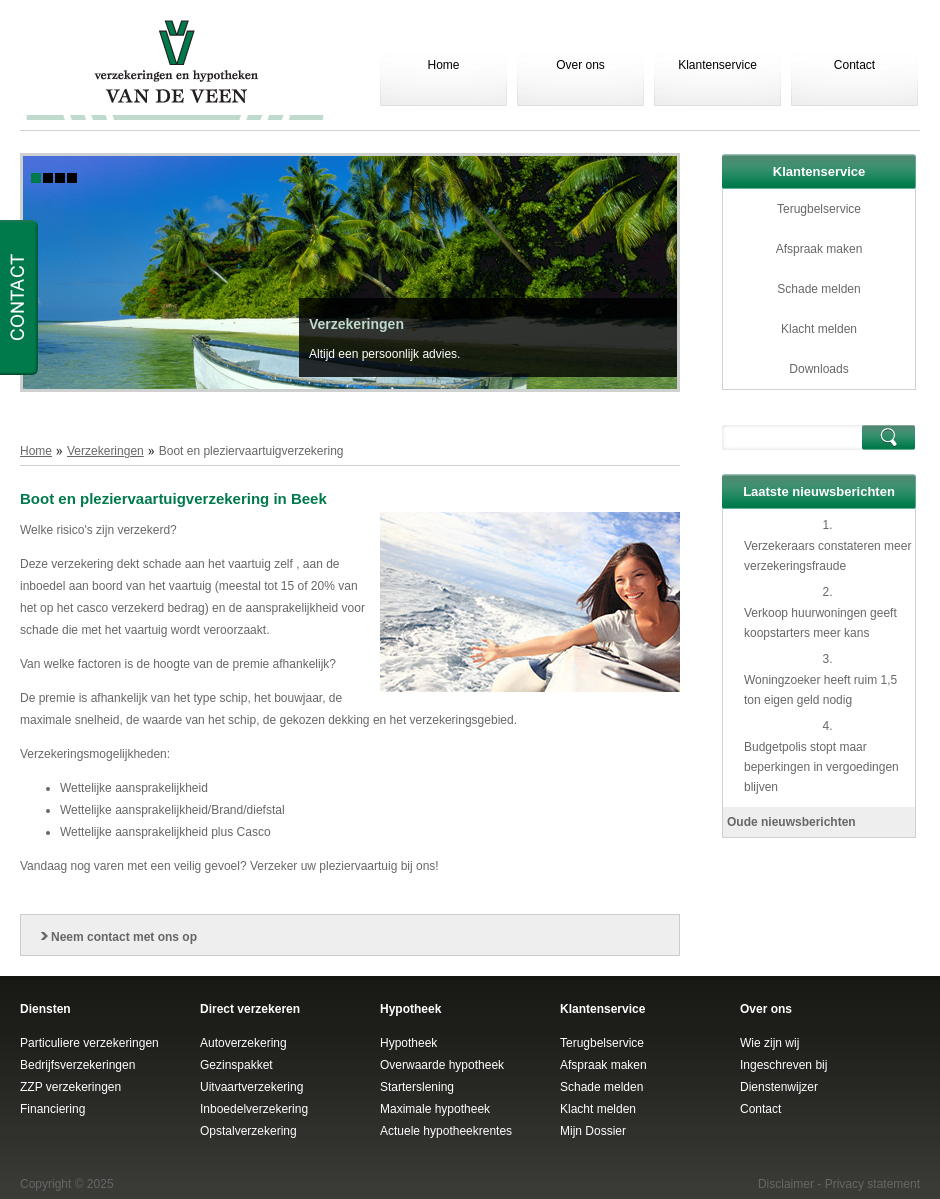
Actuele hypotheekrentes (446, 1131)
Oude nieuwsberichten (791, 822)
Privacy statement (872, 1184)
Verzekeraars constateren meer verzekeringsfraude (827, 556)
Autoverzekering (243, 1043)
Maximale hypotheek (435, 1109)
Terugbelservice (819, 209)
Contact (854, 65)
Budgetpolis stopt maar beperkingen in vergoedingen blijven (821, 767)
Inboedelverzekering (254, 1109)
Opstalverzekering (248, 1131)
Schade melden (818, 289)
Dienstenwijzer (779, 1087)
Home (443, 65)
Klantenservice (717, 65)
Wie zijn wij (769, 1043)
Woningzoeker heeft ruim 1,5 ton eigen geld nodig (820, 690)
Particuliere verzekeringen (89, 1043)
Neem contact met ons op (124, 937)
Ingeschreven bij (783, 1065)
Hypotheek (408, 1043)
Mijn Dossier (593, 1131)
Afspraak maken (819, 249)
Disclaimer (786, 1184)
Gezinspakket (236, 1065)
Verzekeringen (356, 324)
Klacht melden (819, 329)
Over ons (580, 65)
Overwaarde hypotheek (442, 1065)
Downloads (818, 369)
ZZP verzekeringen (70, 1087)
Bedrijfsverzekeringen (77, 1065)
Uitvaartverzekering (251, 1087)
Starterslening (417, 1087)
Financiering (52, 1109)
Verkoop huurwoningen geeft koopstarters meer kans (820, 623)
